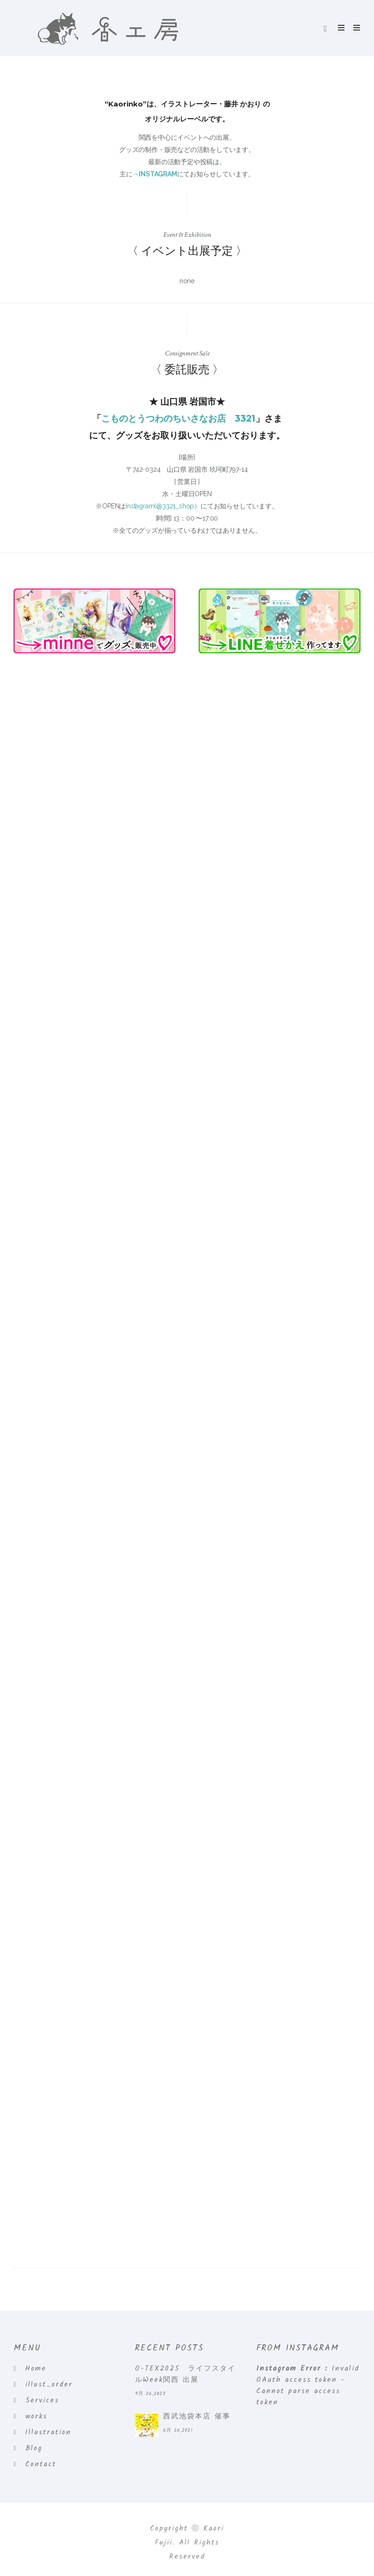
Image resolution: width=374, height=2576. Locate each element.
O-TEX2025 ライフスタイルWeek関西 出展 (185, 2374)
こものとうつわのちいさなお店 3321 (178, 418)
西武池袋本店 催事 (197, 2416)
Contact (40, 2464)
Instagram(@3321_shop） (163, 506)
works (36, 2416)
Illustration (48, 2432)
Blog (33, 2448)
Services (42, 2400)
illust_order (49, 2384)
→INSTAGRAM (155, 174)
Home (35, 2368)
